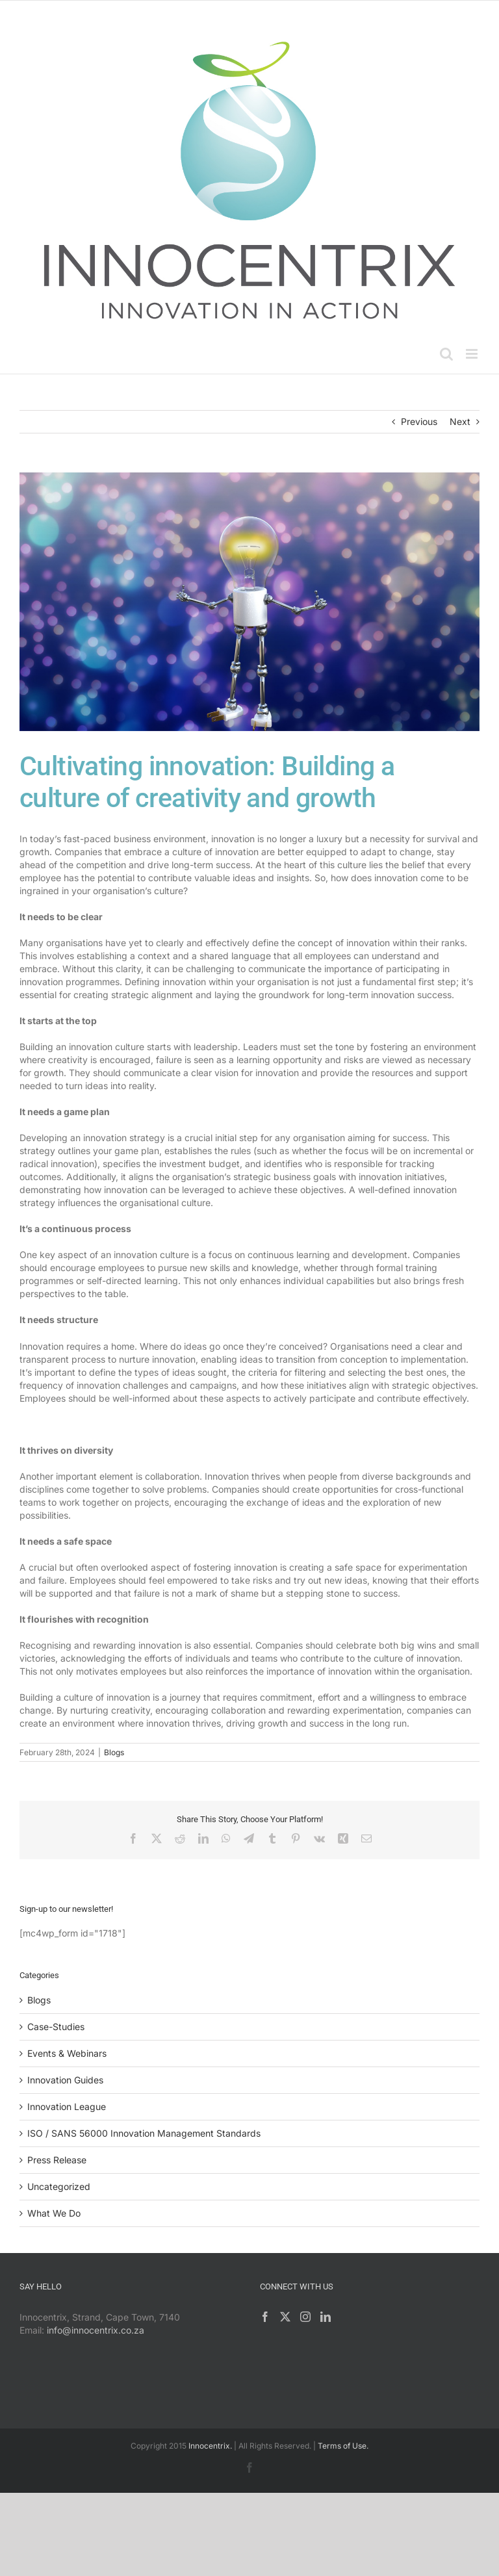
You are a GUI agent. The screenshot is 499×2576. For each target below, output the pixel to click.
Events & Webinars (67, 2053)
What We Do (54, 2213)
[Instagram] (305, 2317)
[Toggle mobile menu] (473, 354)
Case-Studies (55, 2026)
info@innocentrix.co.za (95, 2330)
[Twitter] (285, 2317)
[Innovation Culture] (249, 601)
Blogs (114, 1752)
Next (460, 421)
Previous (419, 421)
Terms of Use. (343, 2446)
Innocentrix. (210, 2446)
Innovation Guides (65, 2079)
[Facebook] (265, 2317)
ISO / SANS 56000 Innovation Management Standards (144, 2133)
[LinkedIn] (325, 2317)
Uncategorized (58, 2186)
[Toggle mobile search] (446, 354)
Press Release (56, 2159)
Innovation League (66, 2106)
